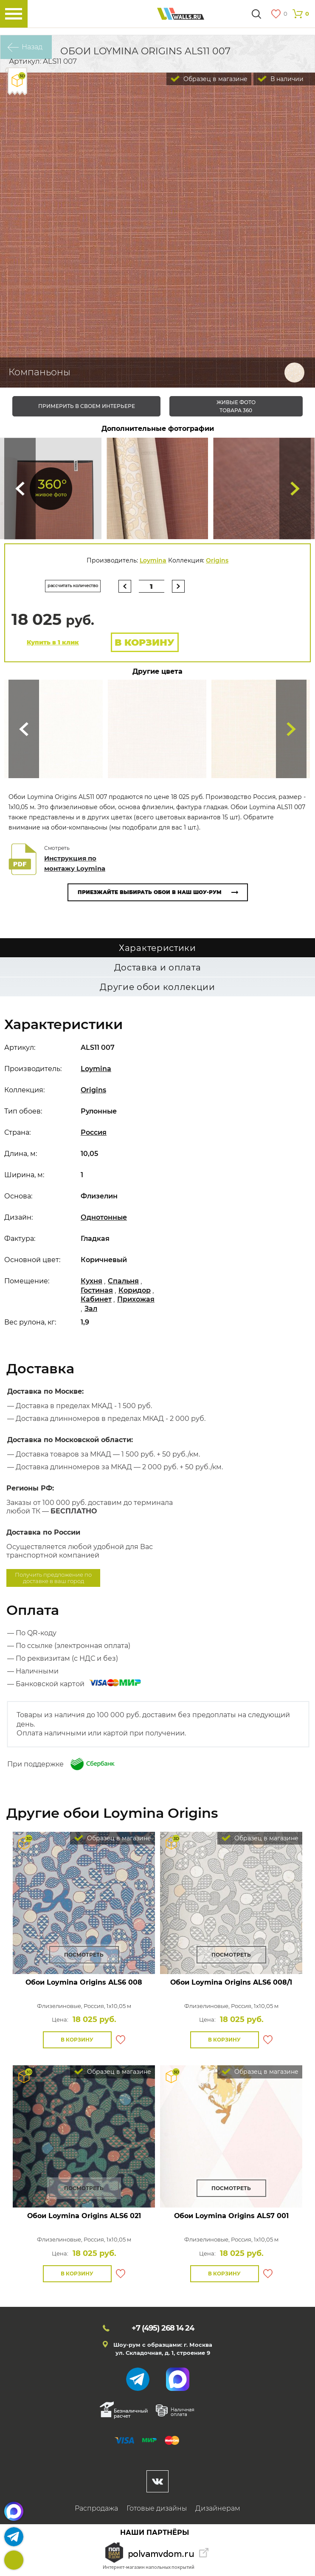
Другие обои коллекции (157, 987)
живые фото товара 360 (236, 406)
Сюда (20, 488)
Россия (94, 1132)
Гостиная (97, 1290)
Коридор (134, 1290)
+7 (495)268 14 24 (13, 2560)
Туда (295, 488)
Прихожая (136, 1299)
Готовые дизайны (157, 2508)
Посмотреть (84, 1955)
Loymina (153, 560)
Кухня (91, 1281)
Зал (90, 1309)
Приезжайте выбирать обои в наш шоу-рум (150, 892)
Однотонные (104, 1217)
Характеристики (157, 948)
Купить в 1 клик (53, 642)
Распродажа (96, 2508)
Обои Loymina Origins (83, 1982)
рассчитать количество (73, 585)
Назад (32, 47)
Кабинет (96, 1299)
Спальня (123, 1281)
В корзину (144, 642)
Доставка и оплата (157, 967)
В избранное (120, 2039)
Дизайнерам (217, 2508)
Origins (217, 560)
